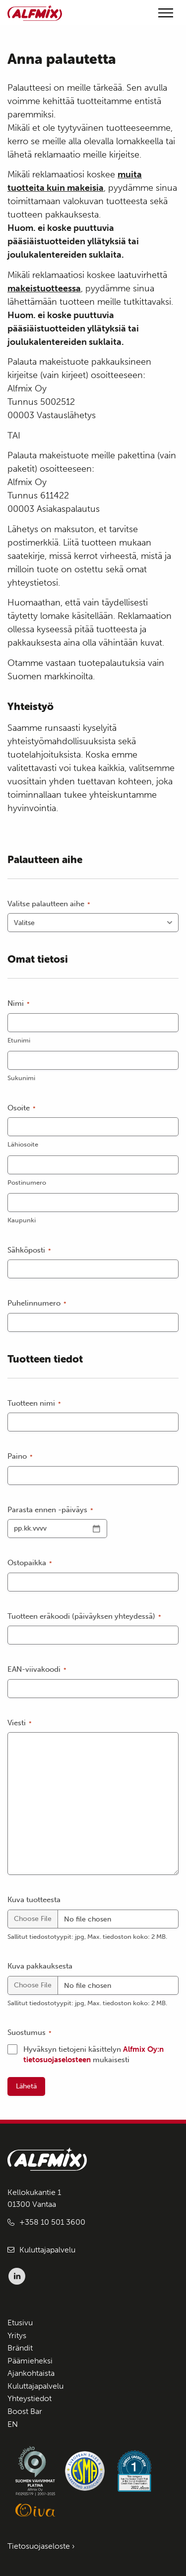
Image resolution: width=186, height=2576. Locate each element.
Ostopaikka (29, 1563)
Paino (20, 1456)
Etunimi (18, 1040)
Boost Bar (24, 2411)
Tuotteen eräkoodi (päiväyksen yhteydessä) (84, 1616)
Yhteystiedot (29, 2398)
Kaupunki (21, 1220)
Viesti (19, 1723)
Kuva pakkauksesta (39, 1966)
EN (12, 2424)
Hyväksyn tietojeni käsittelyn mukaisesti (93, 2055)
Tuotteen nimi (34, 1403)
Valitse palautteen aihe (48, 904)
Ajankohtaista (31, 2373)
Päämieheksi (30, 2360)
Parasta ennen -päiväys (50, 1510)
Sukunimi (21, 1078)
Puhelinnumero (36, 1303)
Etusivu (20, 2322)
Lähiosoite (22, 1144)
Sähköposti (29, 1250)
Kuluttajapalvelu (47, 2249)
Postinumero (26, 1182)
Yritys (16, 2335)
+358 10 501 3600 (52, 2222)
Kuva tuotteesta (34, 1899)
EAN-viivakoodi (36, 1669)
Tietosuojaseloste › (41, 2546)
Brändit (20, 2348)
